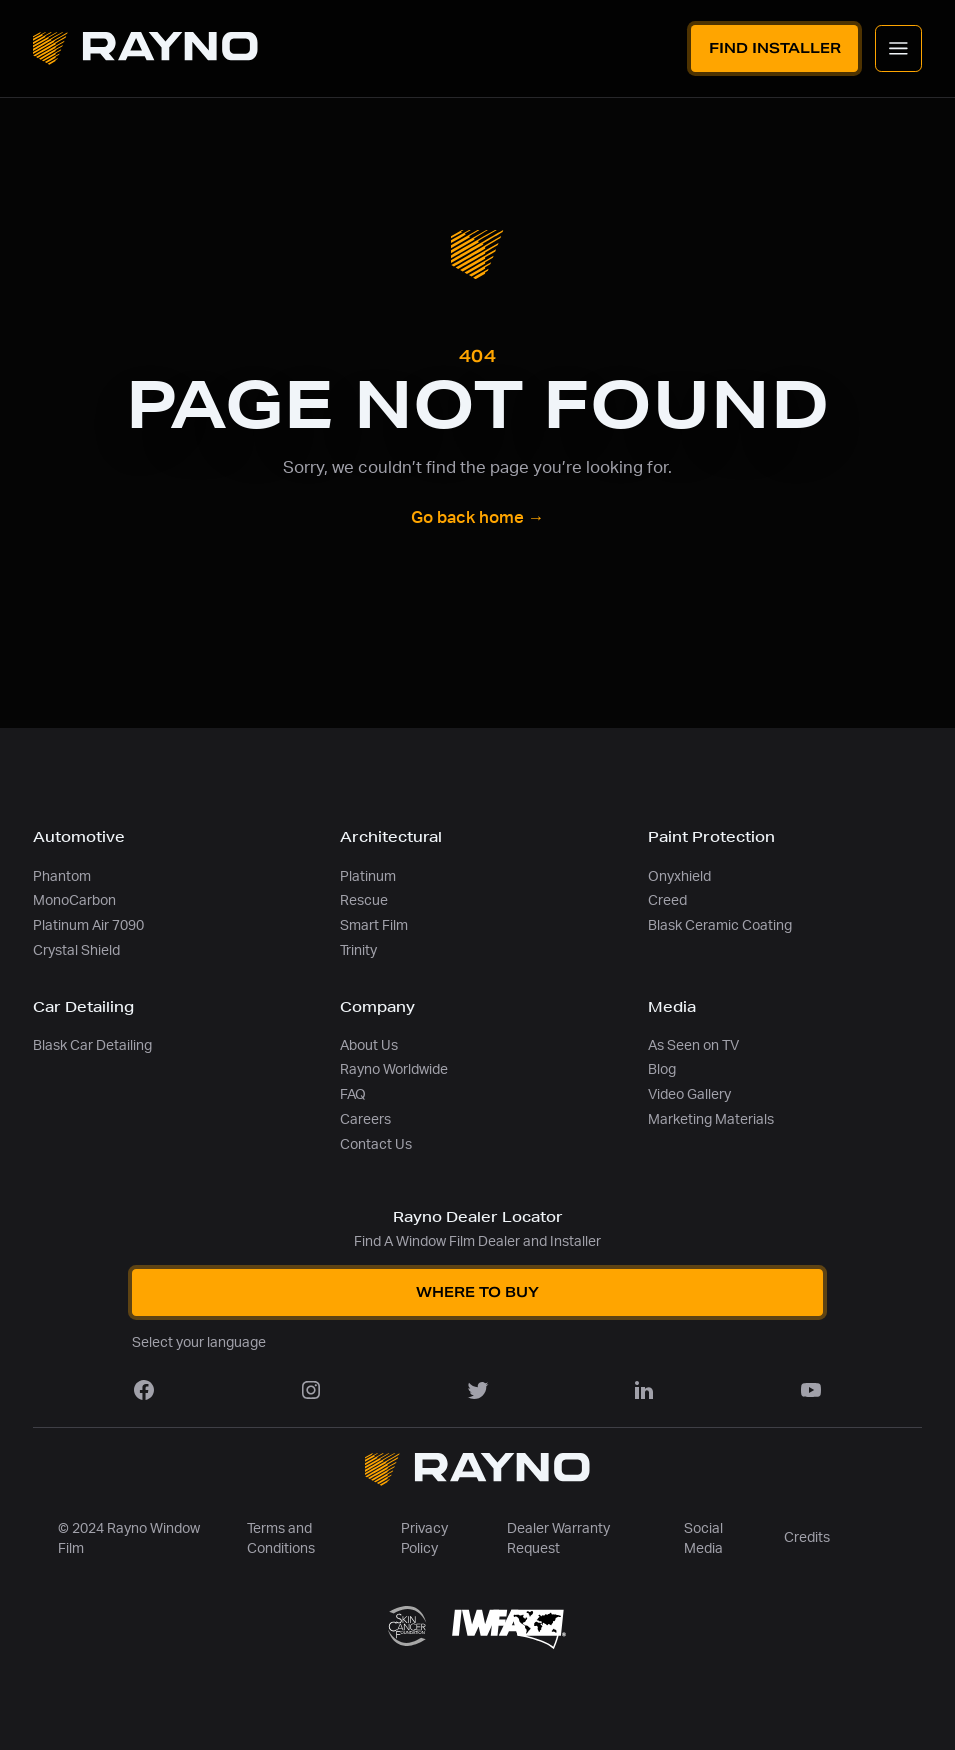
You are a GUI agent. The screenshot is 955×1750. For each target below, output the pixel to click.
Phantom (62, 876)
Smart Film (374, 925)
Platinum (368, 876)
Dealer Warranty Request (558, 1539)
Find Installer (775, 48)
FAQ (353, 1094)
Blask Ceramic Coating (720, 925)
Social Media (703, 1539)
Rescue (364, 900)
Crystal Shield (76, 950)
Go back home (478, 518)
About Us (369, 1045)
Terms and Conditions (281, 1539)
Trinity (358, 950)
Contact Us (376, 1144)
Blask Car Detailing (92, 1045)
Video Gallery (689, 1094)
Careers (365, 1119)
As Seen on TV (693, 1045)
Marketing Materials (711, 1119)
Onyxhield (679, 876)
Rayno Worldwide (394, 1069)
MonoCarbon (74, 900)
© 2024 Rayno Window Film (129, 1539)
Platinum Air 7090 (88, 925)
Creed (667, 900)
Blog (662, 1069)
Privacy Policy (424, 1539)
